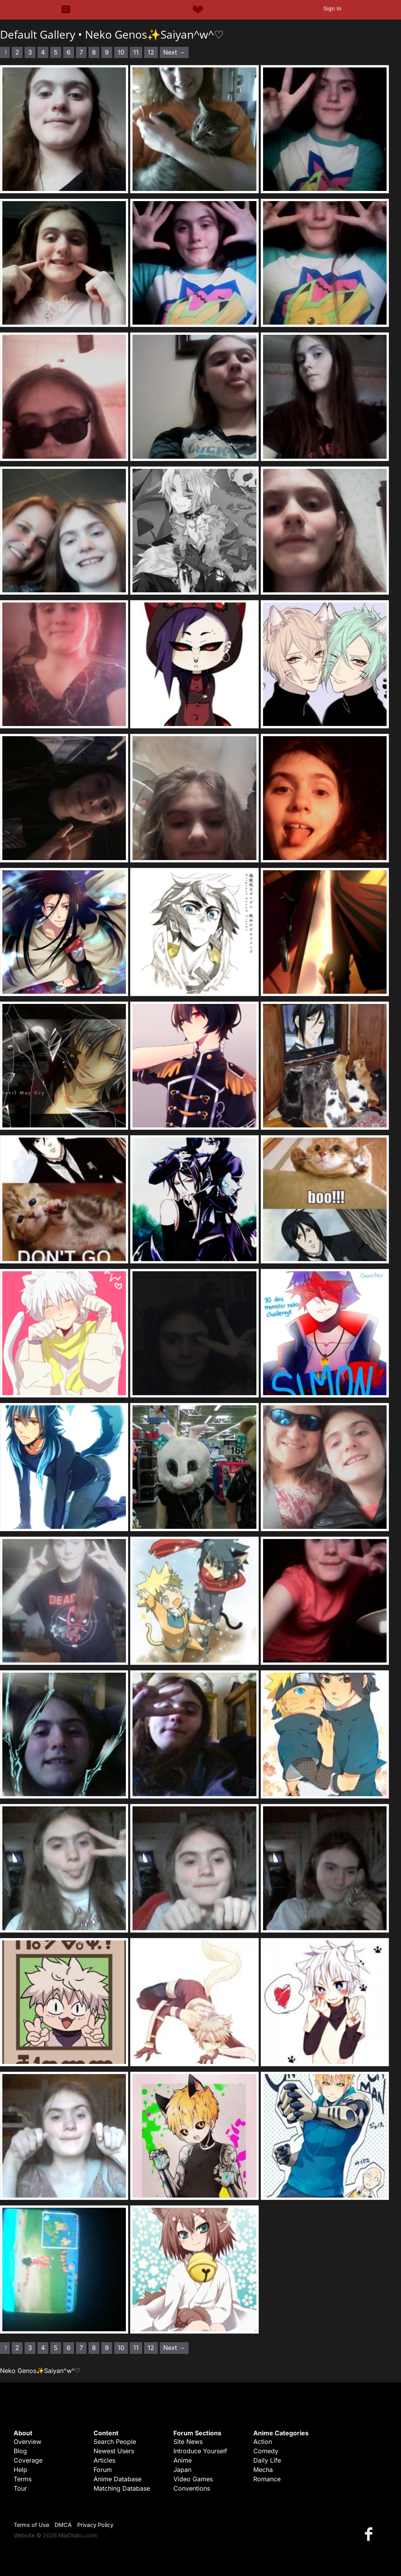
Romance (267, 2479)
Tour (20, 2488)
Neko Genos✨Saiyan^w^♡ (154, 34)
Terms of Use (31, 2524)
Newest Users (114, 2451)
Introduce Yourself (200, 2451)
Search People (115, 2441)
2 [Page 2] (17, 52)
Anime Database (117, 2479)
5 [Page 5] (56, 52)
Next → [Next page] (174, 52)
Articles (104, 2460)
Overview (27, 2441)
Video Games (193, 2479)
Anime (182, 2460)
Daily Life (267, 2460)
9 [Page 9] (107, 52)
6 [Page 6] (69, 52)
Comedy (265, 2451)
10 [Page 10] (121, 52)
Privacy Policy (95, 2524)
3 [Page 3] (30, 52)
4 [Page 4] (43, 52)
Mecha (263, 2470)
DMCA (63, 2524)
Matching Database (122, 2488)
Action (262, 2441)
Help (20, 2470)
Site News (188, 2441)
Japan (182, 2470)
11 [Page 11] (136, 52)
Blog (20, 2451)
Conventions (191, 2488)
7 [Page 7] (81, 52)
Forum (103, 2470)
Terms (23, 2479)
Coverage (28, 2460)
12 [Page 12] (151, 52)
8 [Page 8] (94, 52)
